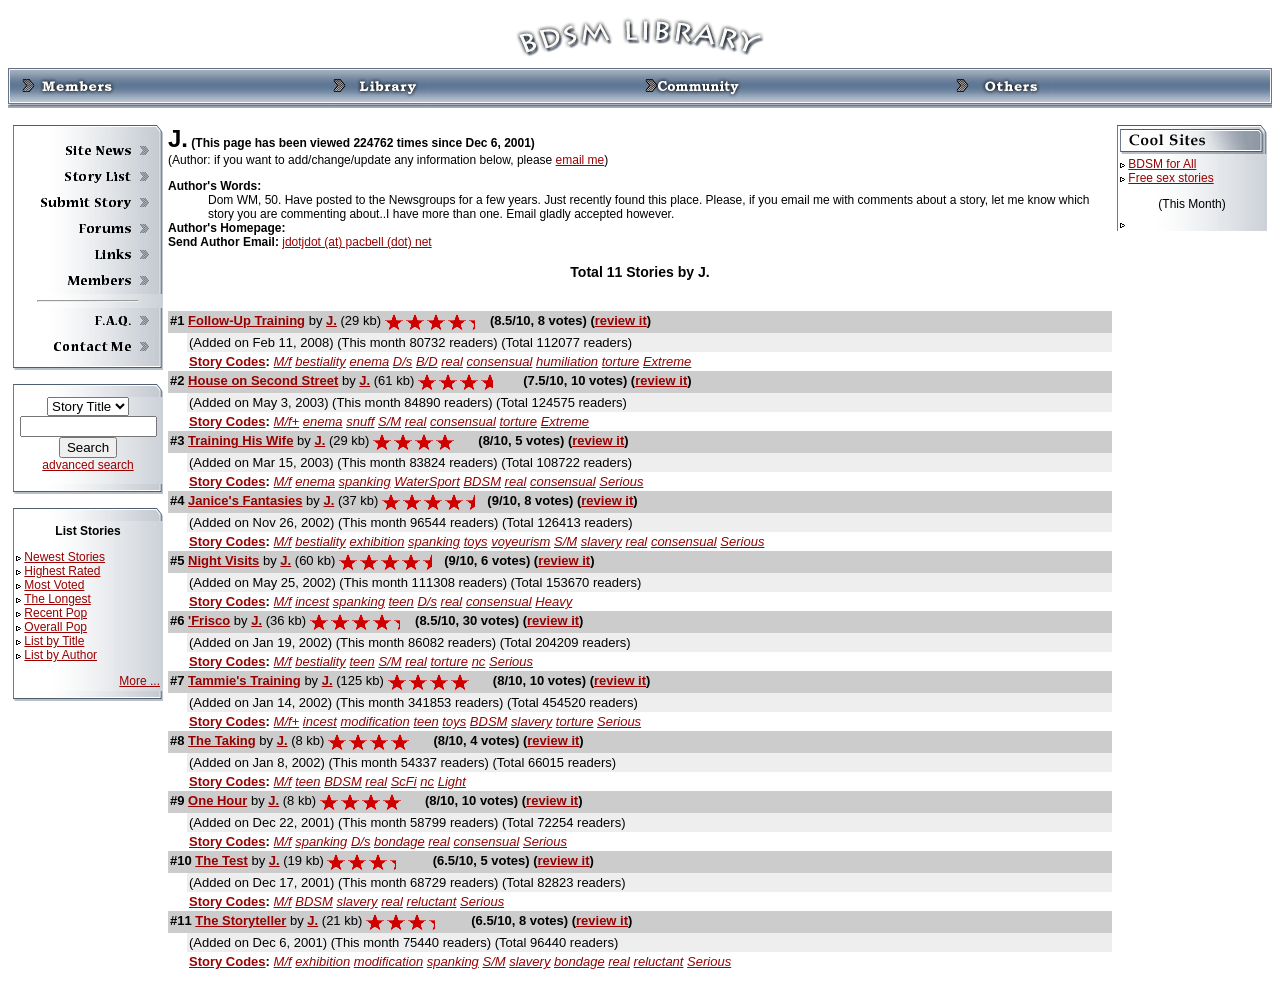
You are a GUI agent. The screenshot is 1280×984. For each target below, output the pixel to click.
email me (580, 160)
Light (452, 781)
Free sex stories (1170, 178)
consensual (500, 361)
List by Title (54, 641)
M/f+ (287, 421)
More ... (139, 681)
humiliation (567, 361)
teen (401, 601)
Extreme (667, 361)
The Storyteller (240, 920)
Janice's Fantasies (245, 500)
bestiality (320, 361)
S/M (389, 421)
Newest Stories (64, 557)
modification (374, 721)
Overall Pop (55, 627)
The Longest (57, 599)
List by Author (60, 655)
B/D (427, 361)
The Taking (222, 740)
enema (369, 361)
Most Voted (54, 585)
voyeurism (520, 541)
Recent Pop (55, 613)
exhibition (376, 541)
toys (476, 541)
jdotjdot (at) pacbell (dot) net (356, 242)
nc (479, 661)
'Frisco (209, 620)
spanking (365, 481)
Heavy (553, 601)
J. (331, 320)
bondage (399, 841)
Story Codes (227, 361)
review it (621, 320)
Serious (621, 481)
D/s (403, 361)
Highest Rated (62, 571)
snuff (360, 421)
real (452, 361)
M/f (283, 361)
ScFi (404, 781)
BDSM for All (1162, 164)
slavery (601, 541)
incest (312, 601)
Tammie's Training (244, 680)
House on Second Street (263, 380)
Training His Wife (240, 440)
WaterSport (427, 481)
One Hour (217, 800)
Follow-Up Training (246, 320)
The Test (221, 860)
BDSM (482, 481)
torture (621, 361)
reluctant (432, 901)
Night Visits (223, 560)
